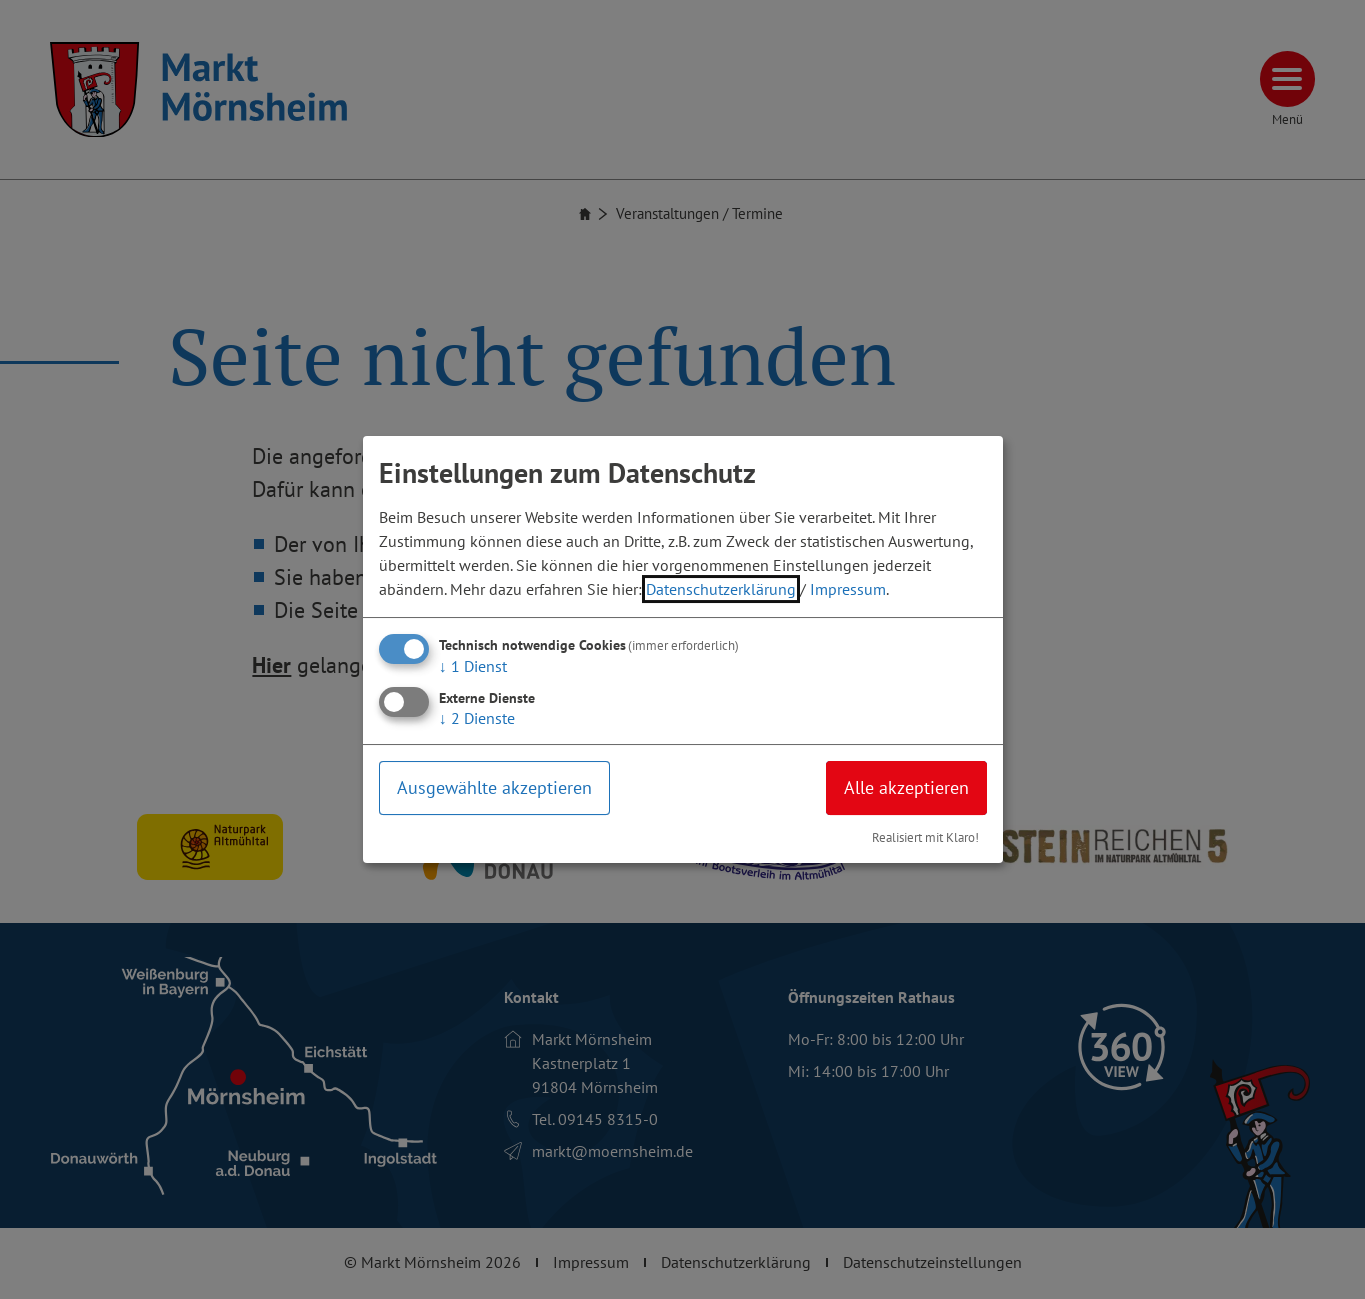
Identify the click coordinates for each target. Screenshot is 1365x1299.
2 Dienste (477, 718)
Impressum (848, 589)
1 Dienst (473, 666)
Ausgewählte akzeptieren (494, 787)
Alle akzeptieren (906, 787)
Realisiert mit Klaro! (925, 837)
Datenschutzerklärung (721, 589)
